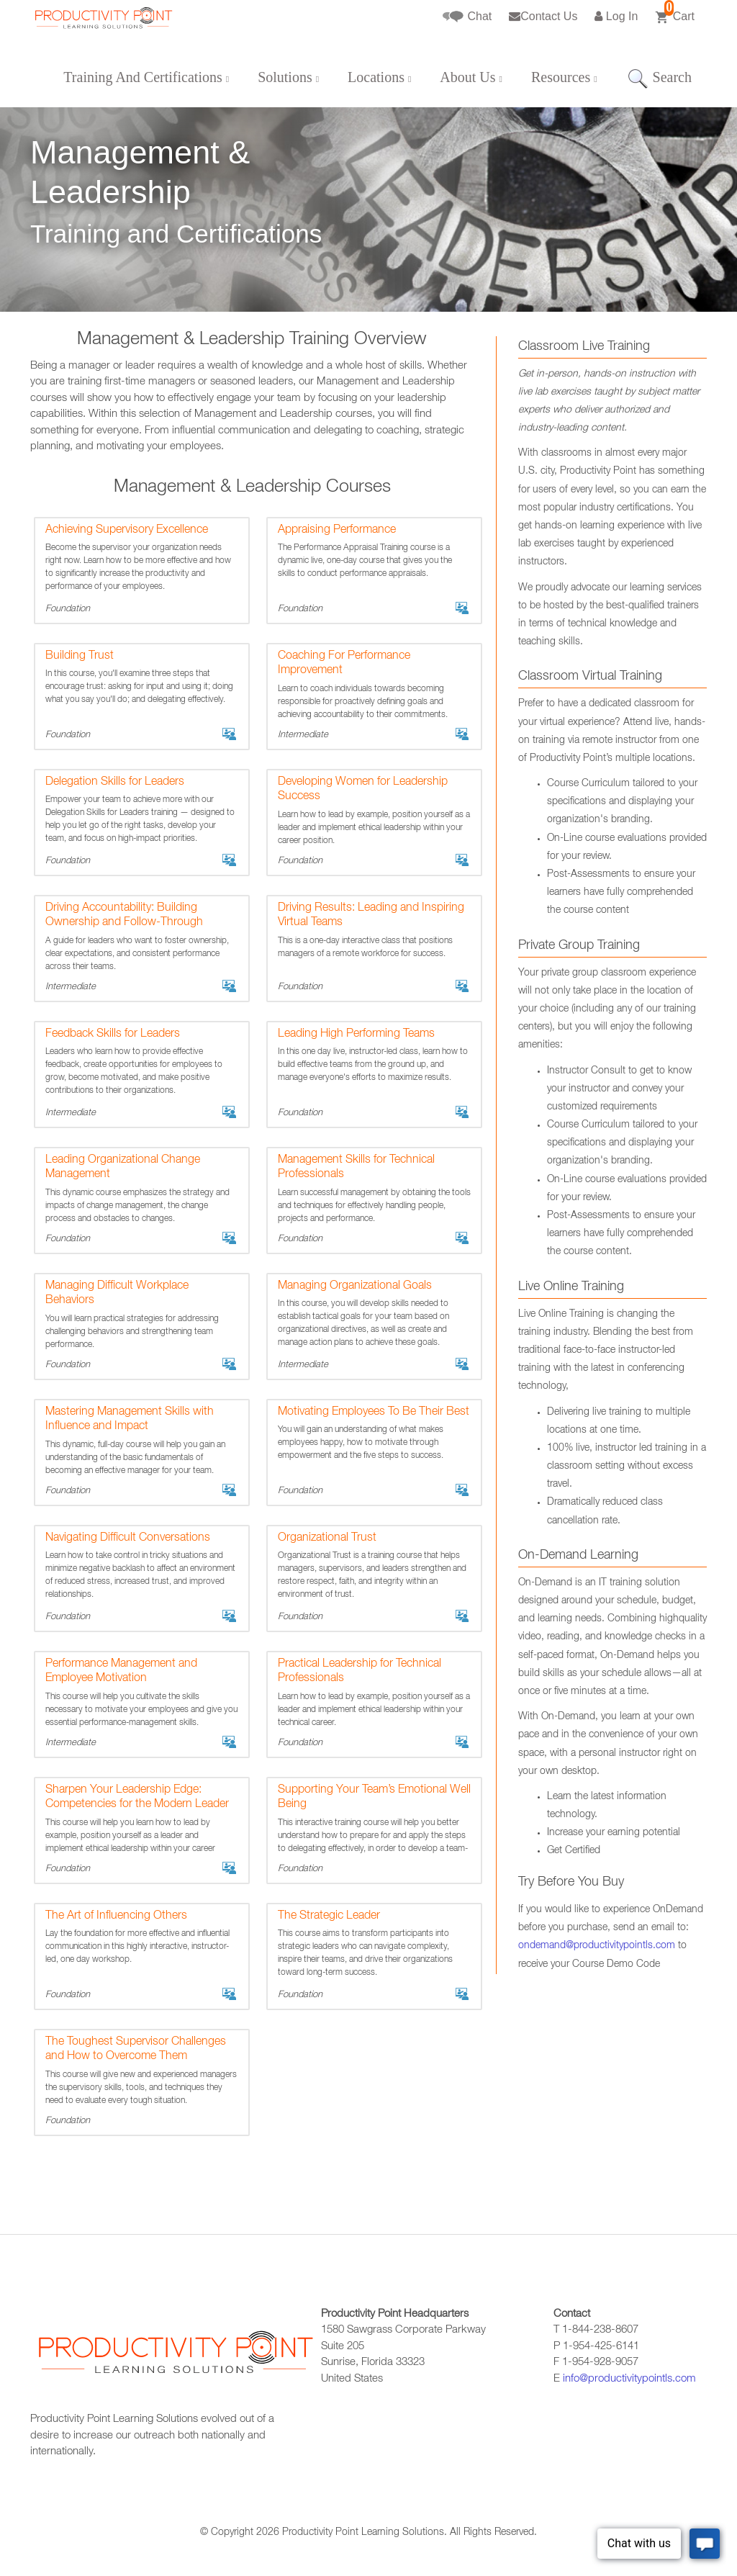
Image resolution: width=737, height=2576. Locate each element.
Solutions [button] (288, 77)
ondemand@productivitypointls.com (596, 1946)
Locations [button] (379, 77)
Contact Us (543, 16)
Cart (675, 12)
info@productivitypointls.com (629, 2379)
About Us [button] (471, 77)
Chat (467, 17)
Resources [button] (564, 77)
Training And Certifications (146, 77)
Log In (616, 16)
